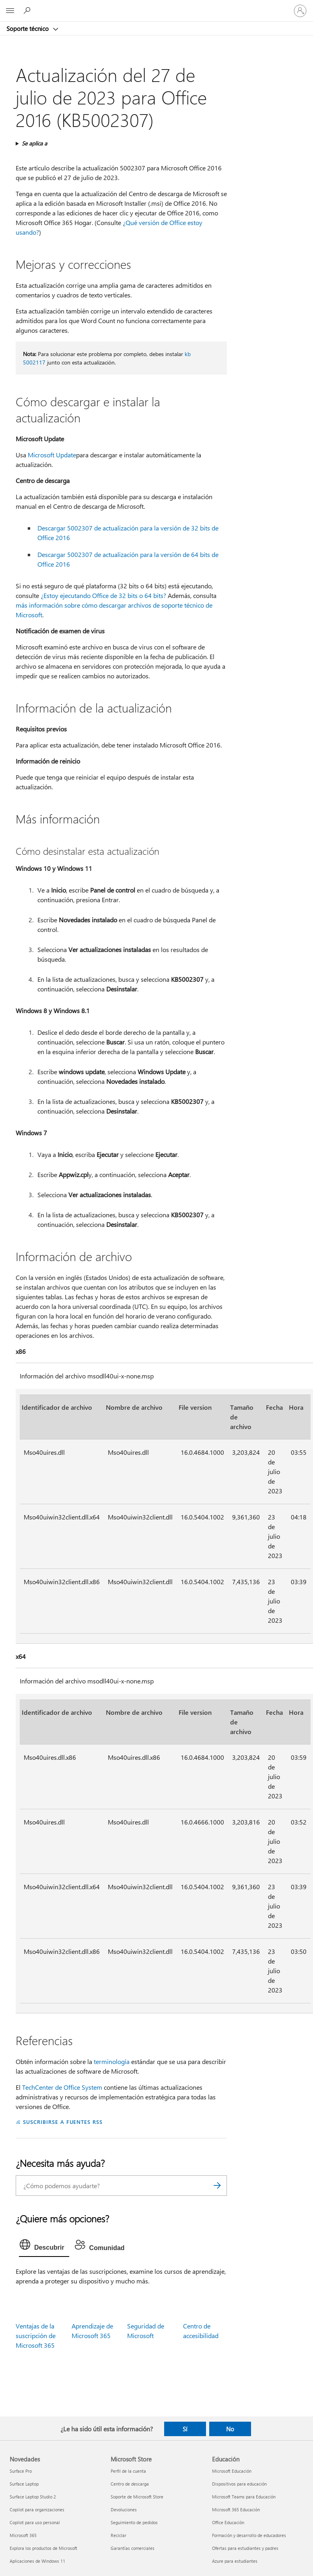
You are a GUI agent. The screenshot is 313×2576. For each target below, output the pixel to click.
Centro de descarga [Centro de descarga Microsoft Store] (130, 2484)
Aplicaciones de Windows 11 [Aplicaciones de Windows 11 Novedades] (37, 2561)
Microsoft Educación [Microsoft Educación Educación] (231, 2471)
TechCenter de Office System (62, 2087)
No (230, 2429)
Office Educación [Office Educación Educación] (228, 2522)
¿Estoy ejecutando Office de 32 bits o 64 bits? (103, 595)
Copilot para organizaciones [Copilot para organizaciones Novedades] (37, 2509)
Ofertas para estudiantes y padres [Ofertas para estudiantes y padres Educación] (245, 2548)
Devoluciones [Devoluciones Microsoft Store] (124, 2509)
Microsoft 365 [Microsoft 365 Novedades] (23, 2535)
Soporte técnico (28, 29)
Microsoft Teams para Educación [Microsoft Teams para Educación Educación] (244, 2497)
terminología (112, 2061)
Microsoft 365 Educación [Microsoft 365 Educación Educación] (236, 2509)
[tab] (44, 2246)
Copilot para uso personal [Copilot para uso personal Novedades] (35, 2522)
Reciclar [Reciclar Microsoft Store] (118, 2535)
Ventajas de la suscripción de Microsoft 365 (36, 2335)
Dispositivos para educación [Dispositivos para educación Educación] (239, 2484)
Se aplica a (34, 143)
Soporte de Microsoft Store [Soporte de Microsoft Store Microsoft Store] (137, 2497)
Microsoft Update (52, 454)
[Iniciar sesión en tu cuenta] (300, 10)
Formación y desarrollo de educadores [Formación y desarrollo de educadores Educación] (249, 2535)
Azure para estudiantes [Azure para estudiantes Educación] (234, 2561)
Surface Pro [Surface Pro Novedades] (21, 2471)
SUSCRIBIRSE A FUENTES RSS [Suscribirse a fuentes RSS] (63, 2121)
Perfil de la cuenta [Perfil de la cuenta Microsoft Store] (128, 2471)
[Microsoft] (156, 6)
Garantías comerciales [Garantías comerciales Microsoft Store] (132, 2548)
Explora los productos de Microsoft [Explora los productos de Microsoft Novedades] (43, 2548)
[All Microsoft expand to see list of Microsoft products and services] (10, 10)
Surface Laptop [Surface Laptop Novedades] (24, 2484)
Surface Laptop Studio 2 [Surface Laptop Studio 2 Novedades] (33, 2497)
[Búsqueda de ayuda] (28, 10)
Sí (185, 2429)
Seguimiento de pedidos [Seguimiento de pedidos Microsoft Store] (134, 2522)
